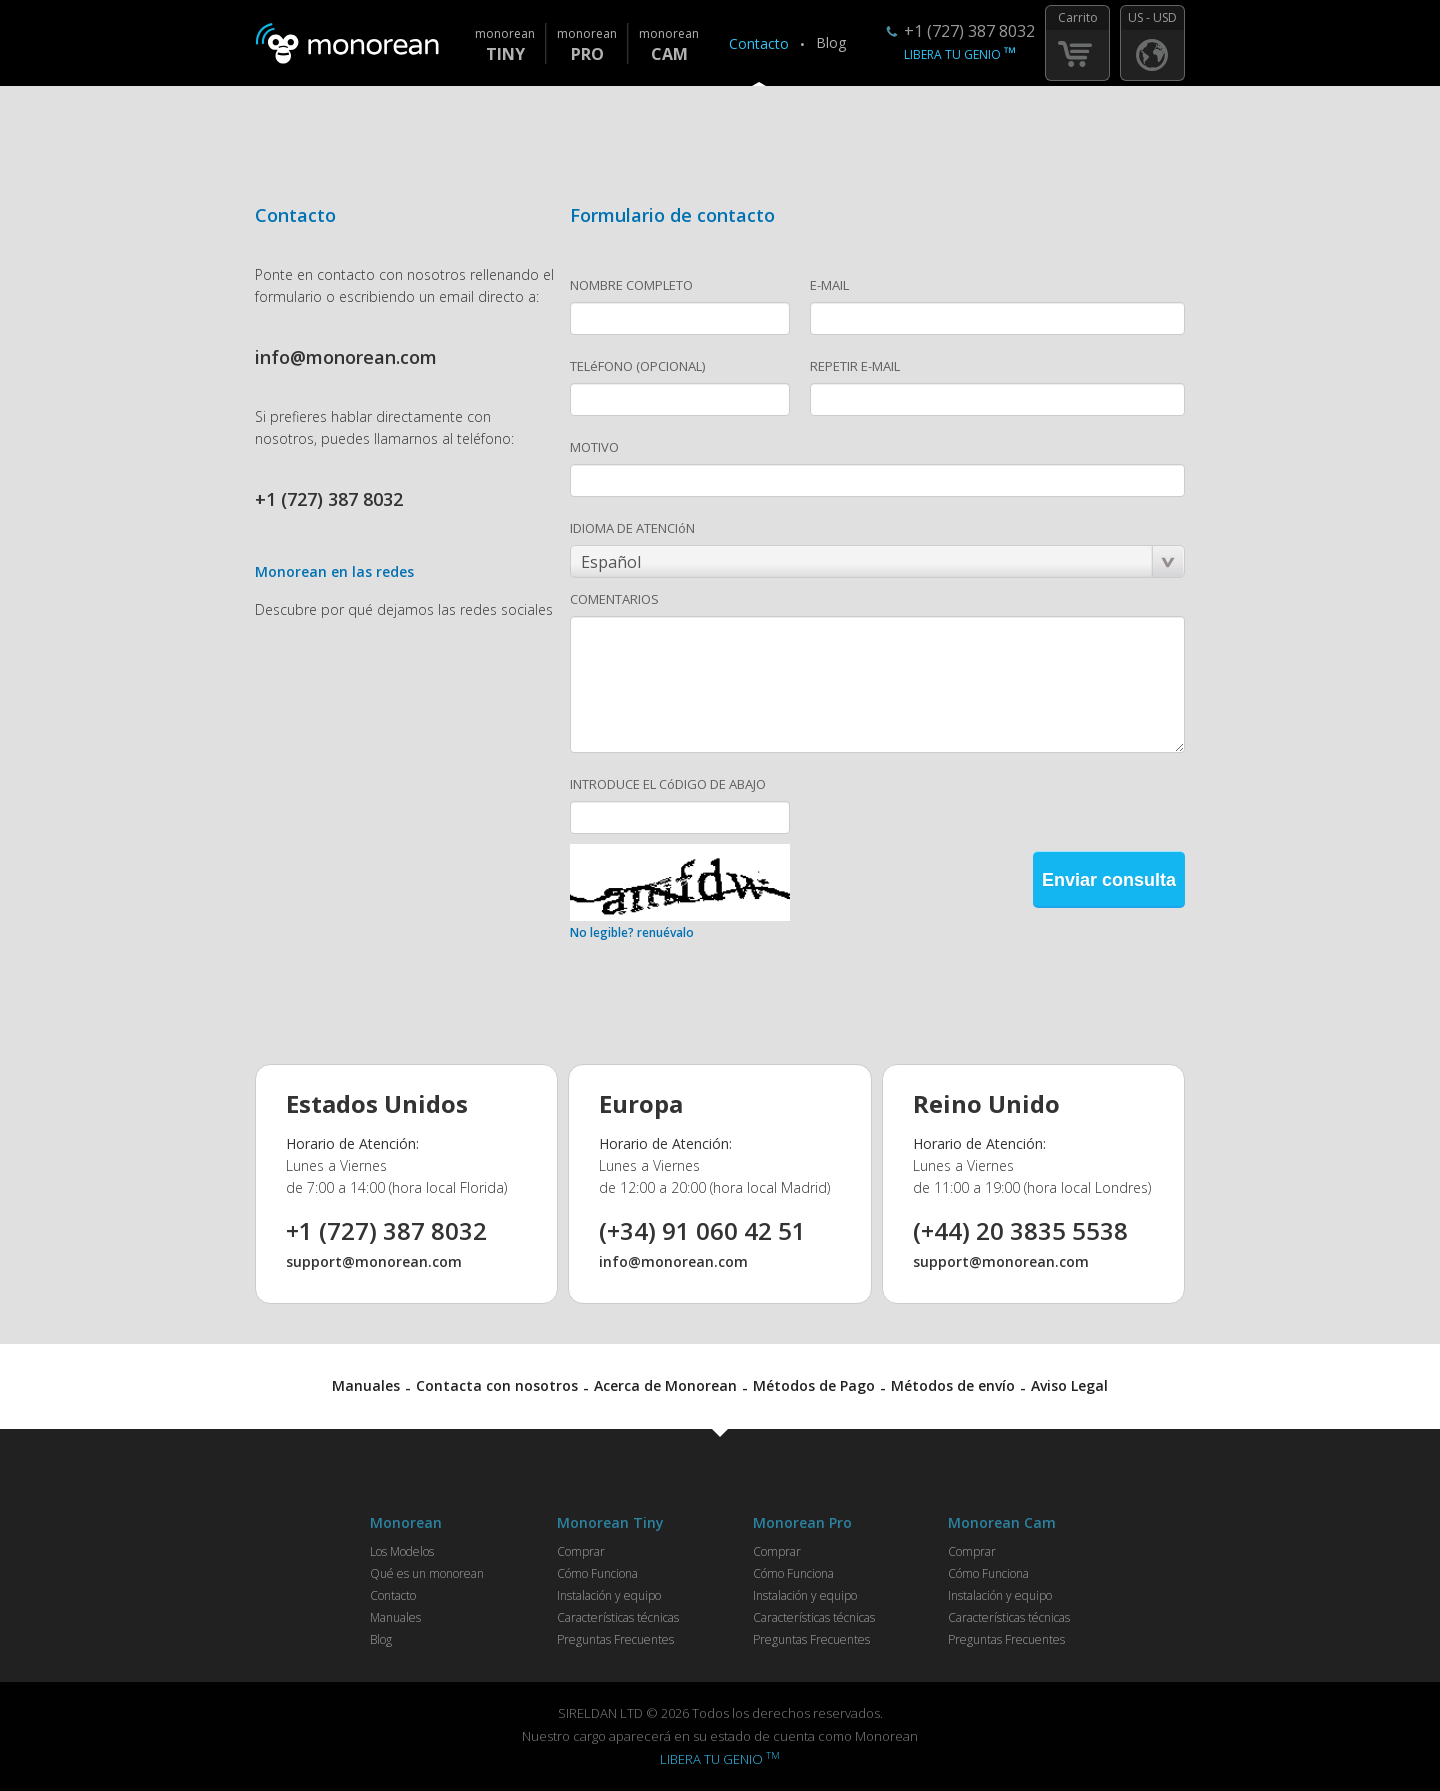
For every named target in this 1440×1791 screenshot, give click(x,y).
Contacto (759, 43)
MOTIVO (594, 447)
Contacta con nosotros (497, 1385)
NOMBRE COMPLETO (631, 285)
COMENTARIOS (614, 599)
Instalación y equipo (609, 1595)
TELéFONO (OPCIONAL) (637, 366)
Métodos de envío (953, 1385)
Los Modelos (402, 1551)
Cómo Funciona (597, 1573)
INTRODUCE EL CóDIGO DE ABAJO (668, 784)
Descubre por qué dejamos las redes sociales (404, 609)
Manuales (366, 1385)
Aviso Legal (1069, 1385)
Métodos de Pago (814, 1385)
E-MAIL (829, 285)
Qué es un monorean (427, 1573)
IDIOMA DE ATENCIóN (632, 528)
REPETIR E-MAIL (855, 366)
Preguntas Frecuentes (615, 1639)
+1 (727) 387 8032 (969, 31)
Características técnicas (618, 1617)
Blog (831, 42)
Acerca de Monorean (665, 1385)
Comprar (581, 1551)
